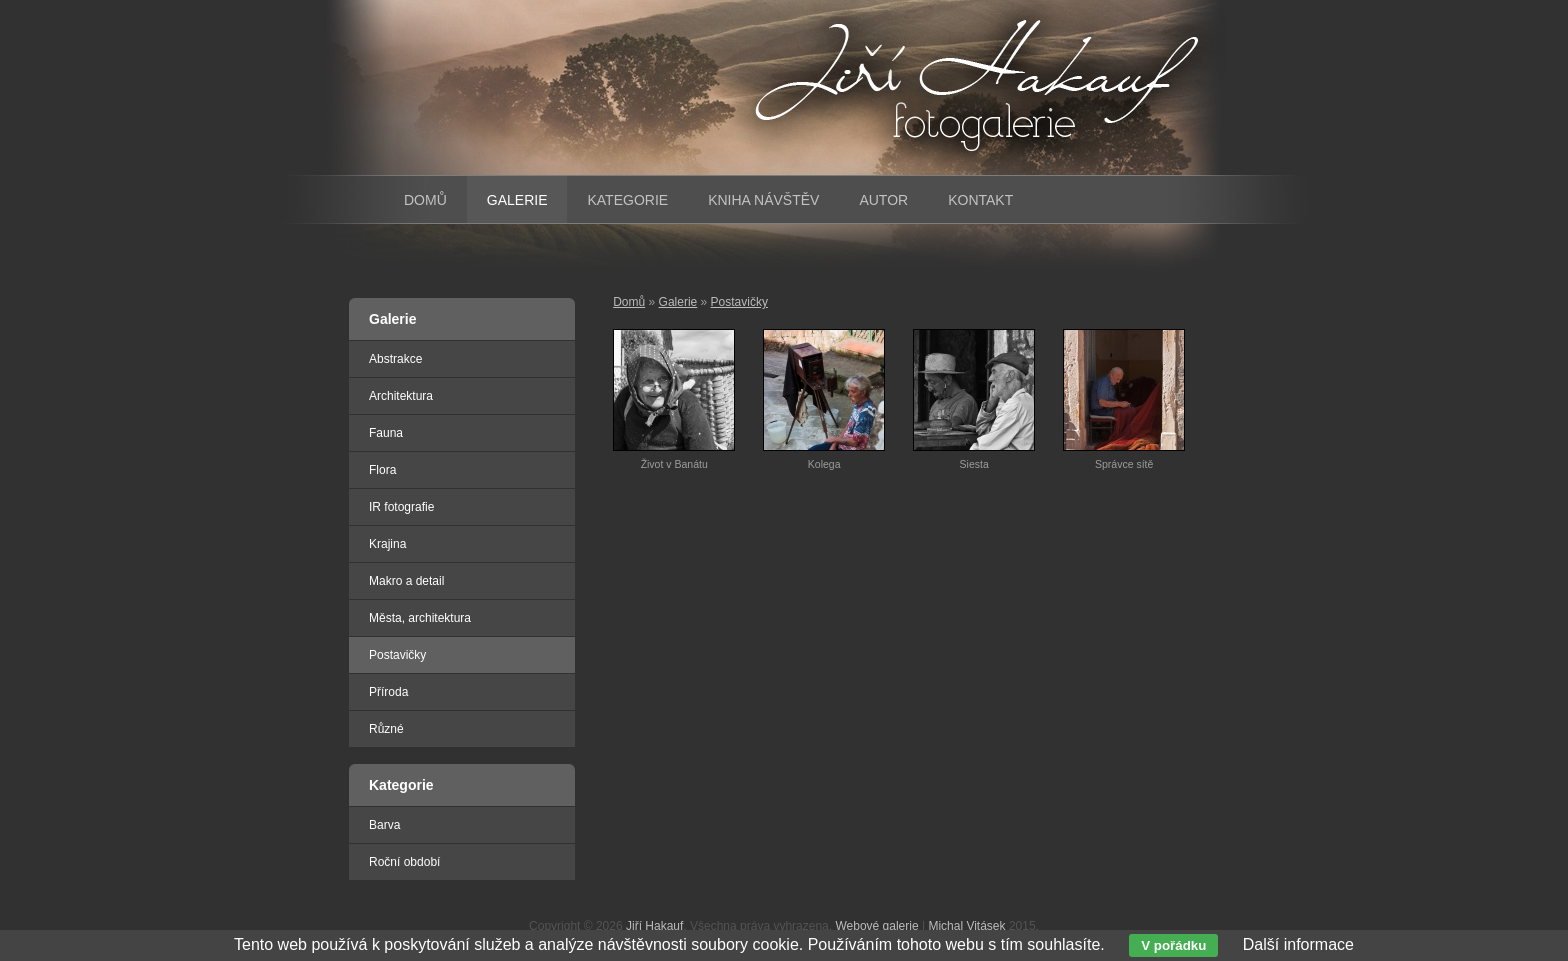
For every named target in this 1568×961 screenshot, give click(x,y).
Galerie (678, 302)
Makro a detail (406, 581)
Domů (629, 302)
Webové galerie (876, 926)
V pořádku (1173, 945)
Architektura (401, 396)
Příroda (388, 692)
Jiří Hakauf (654, 926)
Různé (386, 729)
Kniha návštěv (763, 200)
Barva (384, 825)
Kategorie (627, 200)
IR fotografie (401, 507)
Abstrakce (395, 359)
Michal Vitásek (966, 926)
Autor (883, 200)
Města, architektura (420, 618)
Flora (382, 470)
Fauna (386, 433)
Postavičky (739, 302)
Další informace (1298, 944)
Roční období (404, 862)
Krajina (387, 544)
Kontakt (980, 200)
